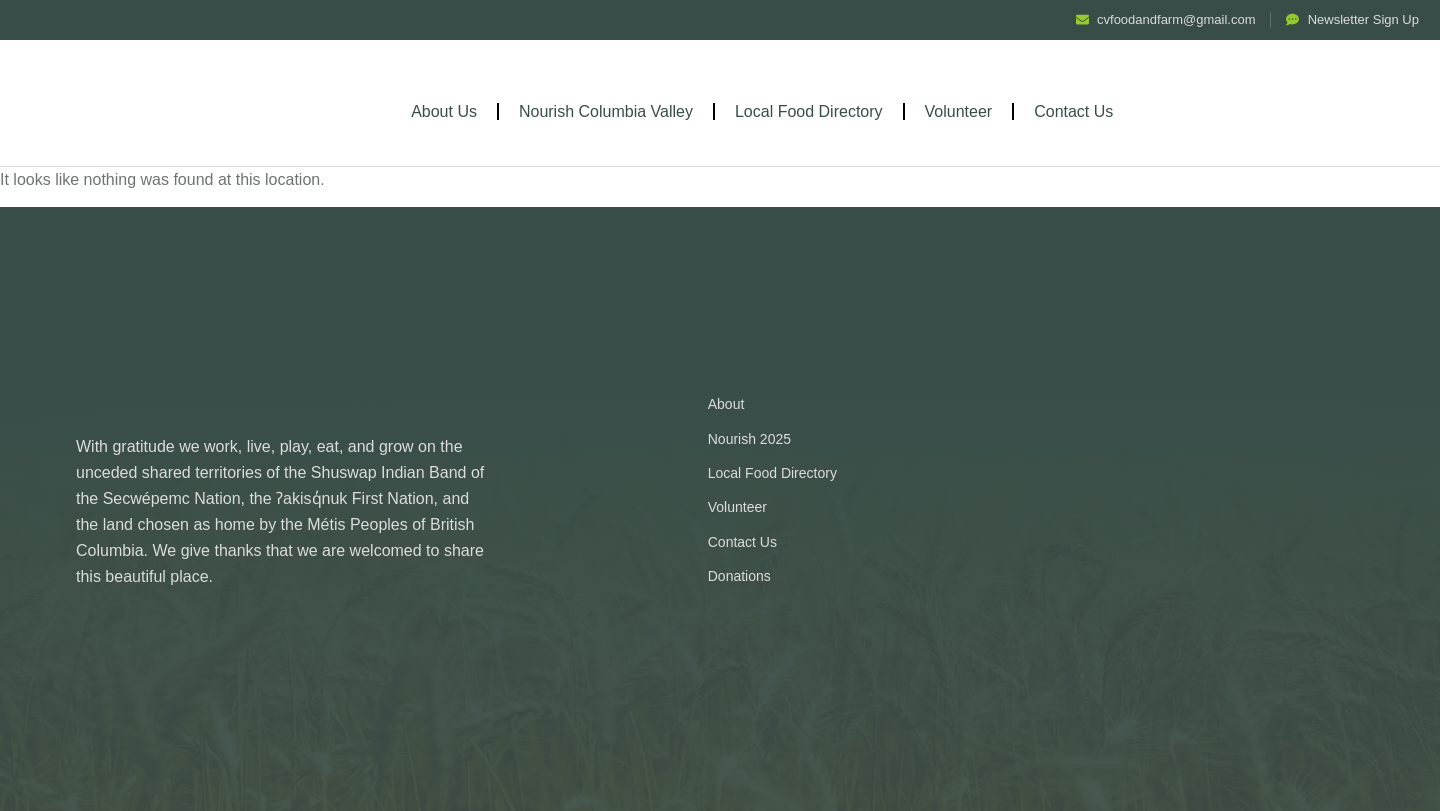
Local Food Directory (809, 111)
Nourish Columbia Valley (606, 111)
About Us (444, 111)
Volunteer (959, 111)
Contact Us (1073, 111)
